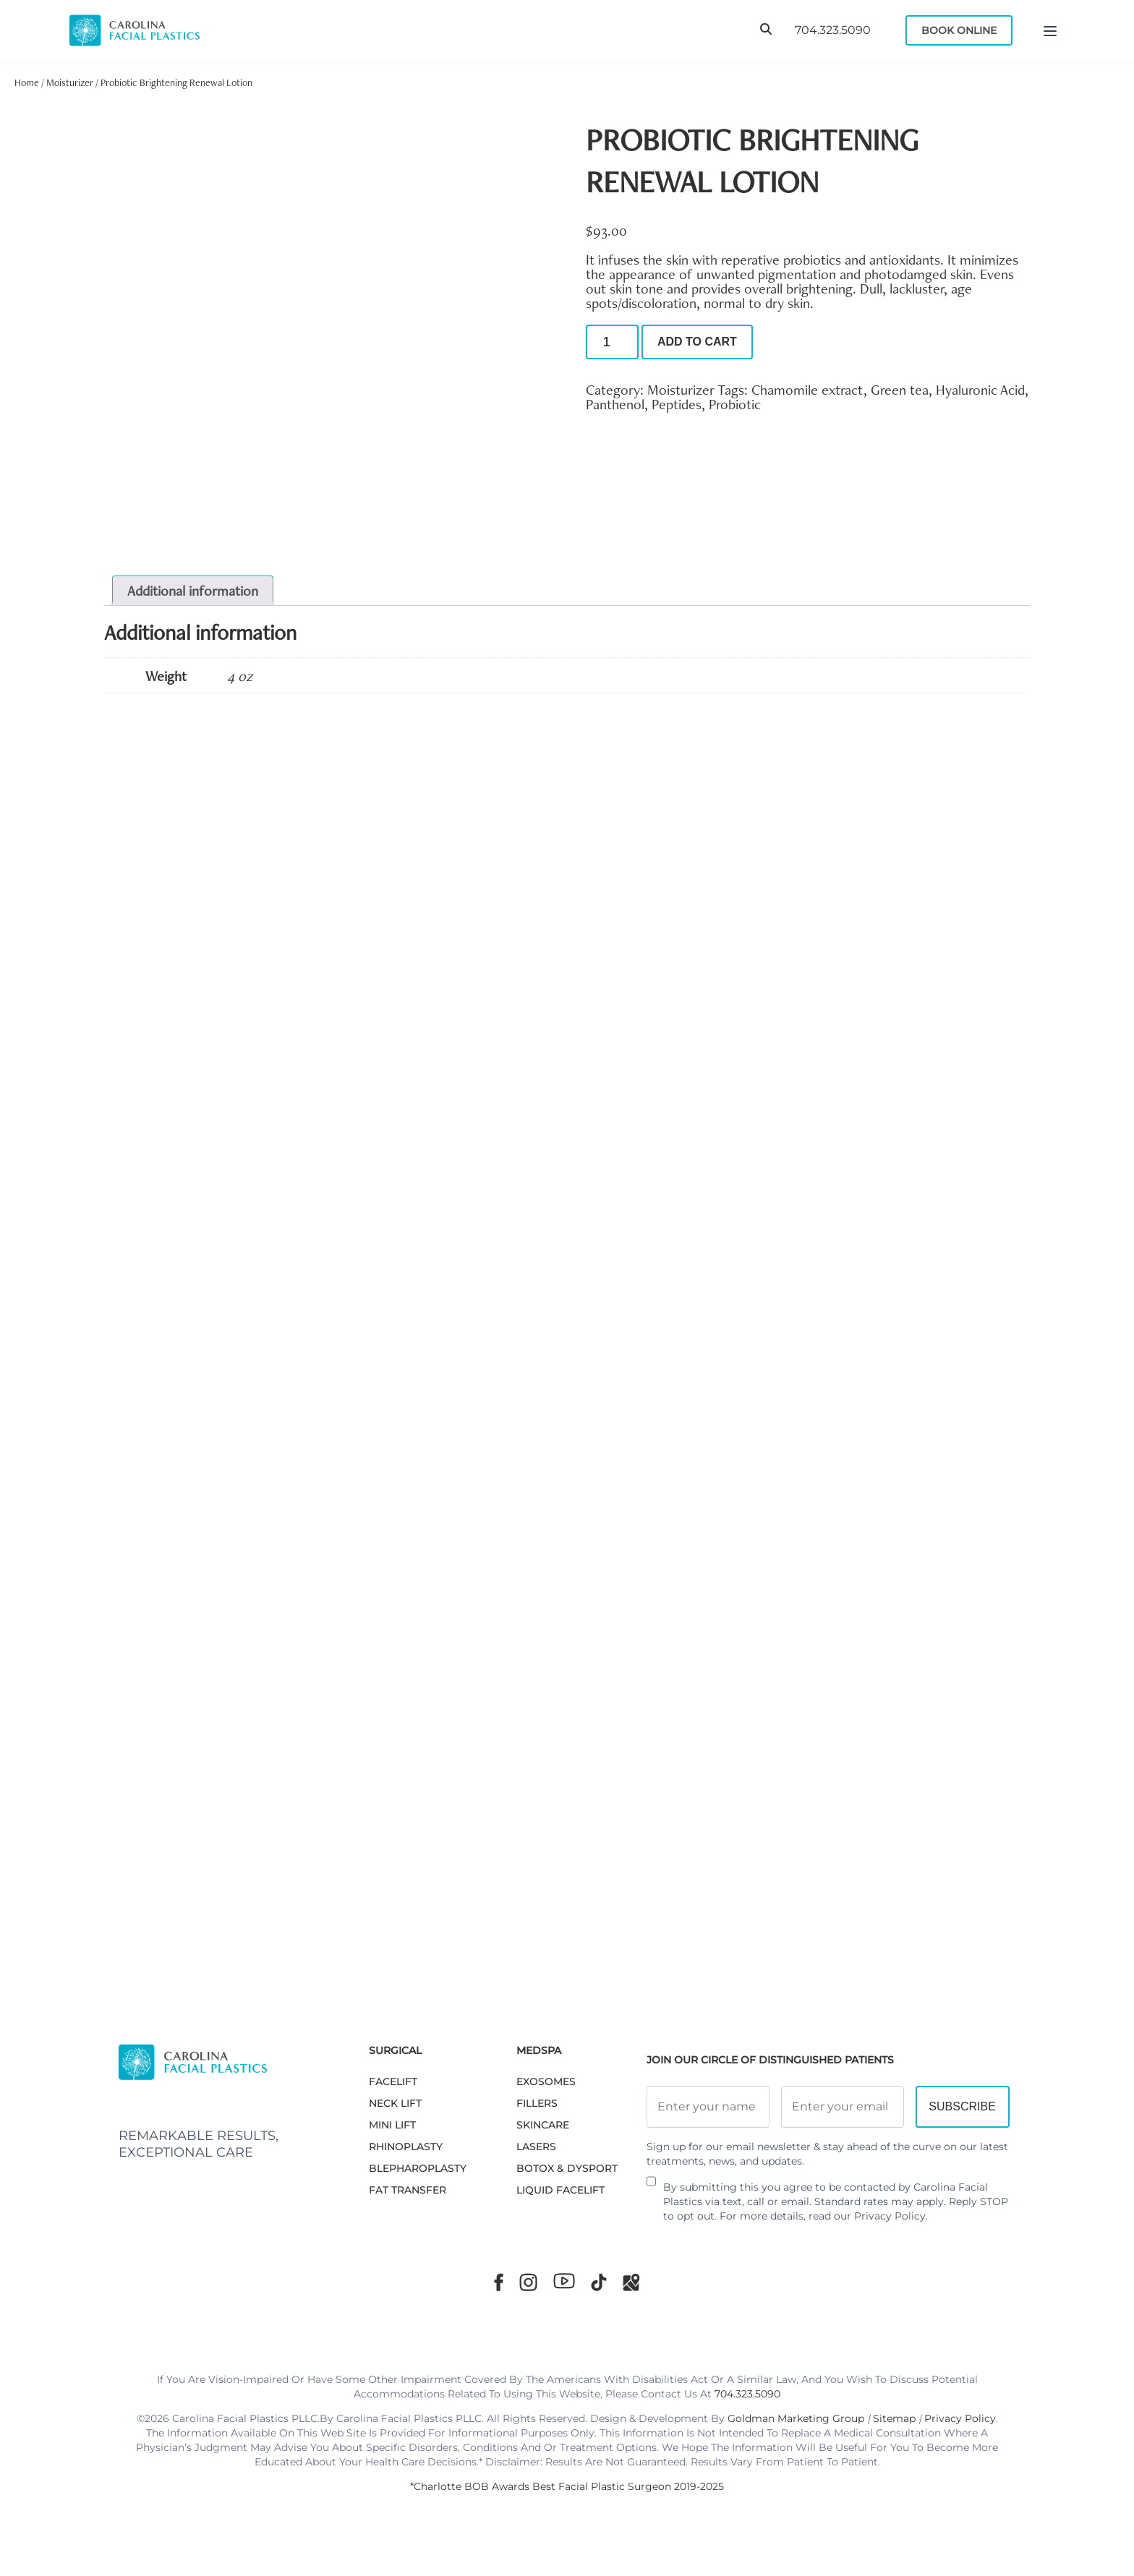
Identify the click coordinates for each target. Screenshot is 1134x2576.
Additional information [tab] (192, 590)
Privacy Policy (890, 2215)
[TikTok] (599, 2282)
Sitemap (894, 2418)
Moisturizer (69, 82)
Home (26, 82)
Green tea (900, 389)
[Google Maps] (631, 2282)
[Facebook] (498, 2282)
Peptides (677, 404)
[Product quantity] (612, 342)
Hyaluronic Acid (980, 389)
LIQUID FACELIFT (560, 2189)
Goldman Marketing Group (796, 2418)
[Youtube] (564, 2281)
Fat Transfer (407, 2189)
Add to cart (697, 341)
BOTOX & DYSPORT (567, 2168)
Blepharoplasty (417, 2168)
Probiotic (735, 404)
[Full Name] (708, 2107)
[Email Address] (842, 2107)
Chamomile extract (807, 389)
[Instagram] (528, 2282)
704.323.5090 (833, 30)
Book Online (959, 30)
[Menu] (1050, 30)
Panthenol (615, 404)
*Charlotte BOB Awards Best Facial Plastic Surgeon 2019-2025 (567, 2486)
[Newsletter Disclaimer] (651, 2187)
